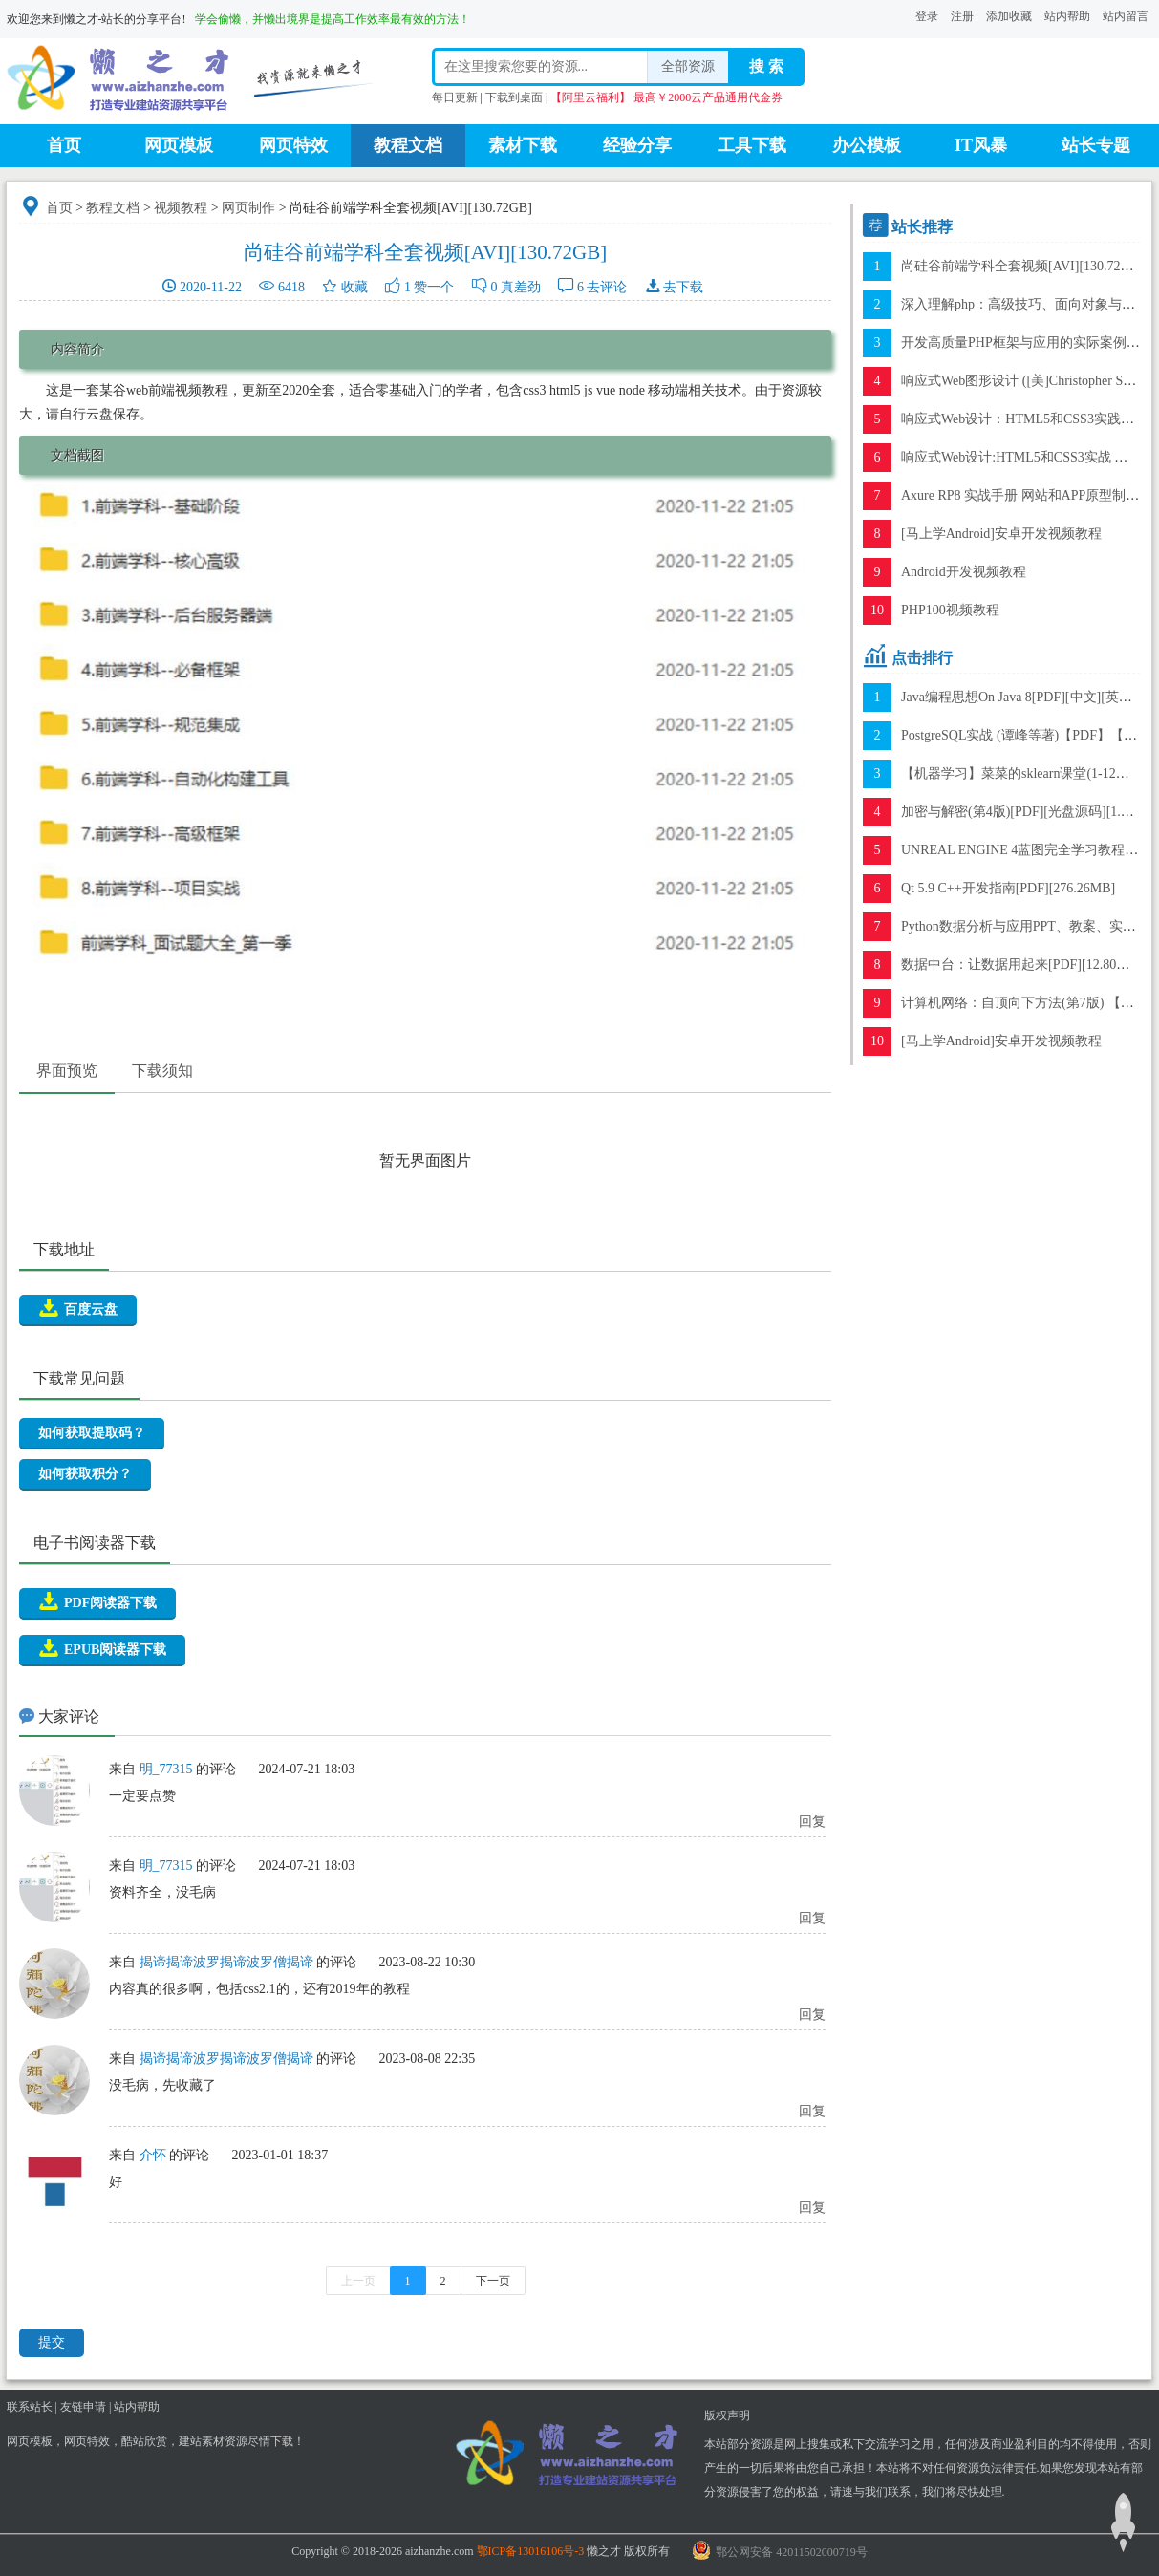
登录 (926, 16)
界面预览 (66, 1071)
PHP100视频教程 (950, 610)
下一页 (493, 2280)
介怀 (153, 2155)
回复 (812, 1821)
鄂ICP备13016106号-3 (531, 2551)
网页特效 (293, 145)
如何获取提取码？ (91, 1433)
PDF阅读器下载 (97, 1601)
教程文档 (408, 145)
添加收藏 (1009, 16)
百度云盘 (78, 1308)
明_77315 (166, 1769)
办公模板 (866, 145)
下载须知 (162, 1071)
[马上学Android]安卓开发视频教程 (1001, 533)
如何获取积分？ (85, 1474)
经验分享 (637, 145)
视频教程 (180, 208)
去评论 (607, 287)
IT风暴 (981, 145)
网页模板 (178, 145)
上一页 (358, 2280)
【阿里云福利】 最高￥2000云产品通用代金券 (666, 97)
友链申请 (83, 2407)
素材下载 (522, 145)
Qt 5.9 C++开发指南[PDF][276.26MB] (1008, 888)
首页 (64, 145)
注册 (962, 16)
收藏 (354, 287)
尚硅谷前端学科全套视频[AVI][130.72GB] (1022, 266)
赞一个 (434, 287)
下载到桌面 (514, 97)
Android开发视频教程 (963, 572)
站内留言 (1125, 16)
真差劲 (521, 287)
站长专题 (1096, 145)
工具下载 (752, 145)
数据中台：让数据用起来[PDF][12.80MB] (1021, 964)
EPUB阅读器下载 (102, 1648)
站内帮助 (1067, 16)
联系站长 (30, 2407)
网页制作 (248, 208)
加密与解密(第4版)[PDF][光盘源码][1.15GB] (1029, 812)
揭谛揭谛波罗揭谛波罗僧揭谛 (226, 1962)
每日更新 (455, 97)
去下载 (683, 287)
